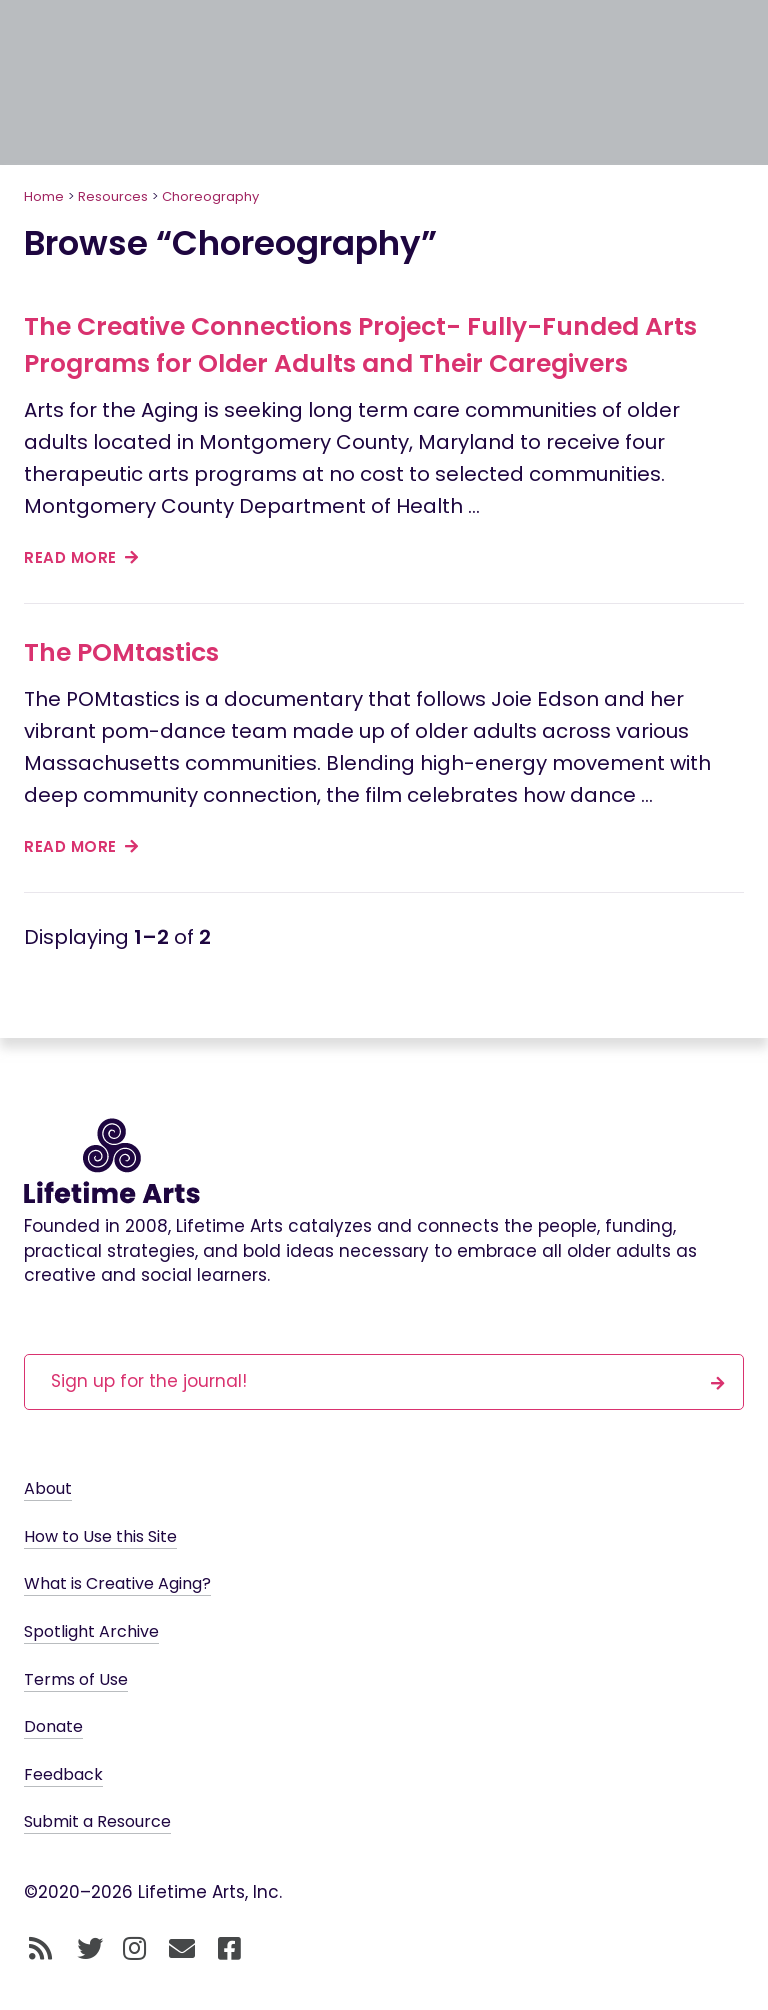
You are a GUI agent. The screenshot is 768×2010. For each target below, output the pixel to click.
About (48, 1488)
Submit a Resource (97, 1821)
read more (81, 557)
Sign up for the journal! (388, 1380)
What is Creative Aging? (117, 1583)
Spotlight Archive (91, 1631)
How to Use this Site (100, 1536)
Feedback (63, 1774)
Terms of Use (76, 1679)
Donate (53, 1726)
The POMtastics (121, 652)
